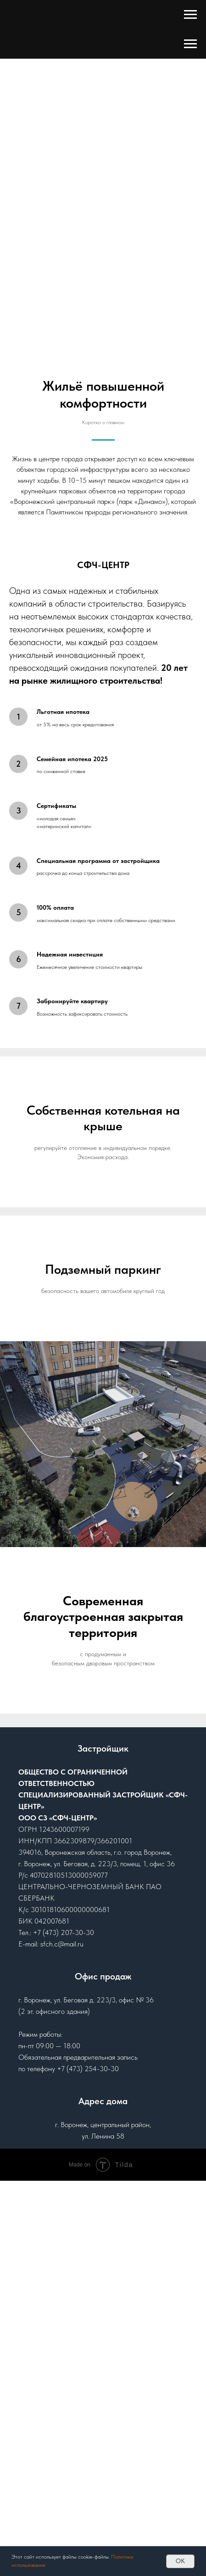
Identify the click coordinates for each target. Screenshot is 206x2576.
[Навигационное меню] (190, 14)
